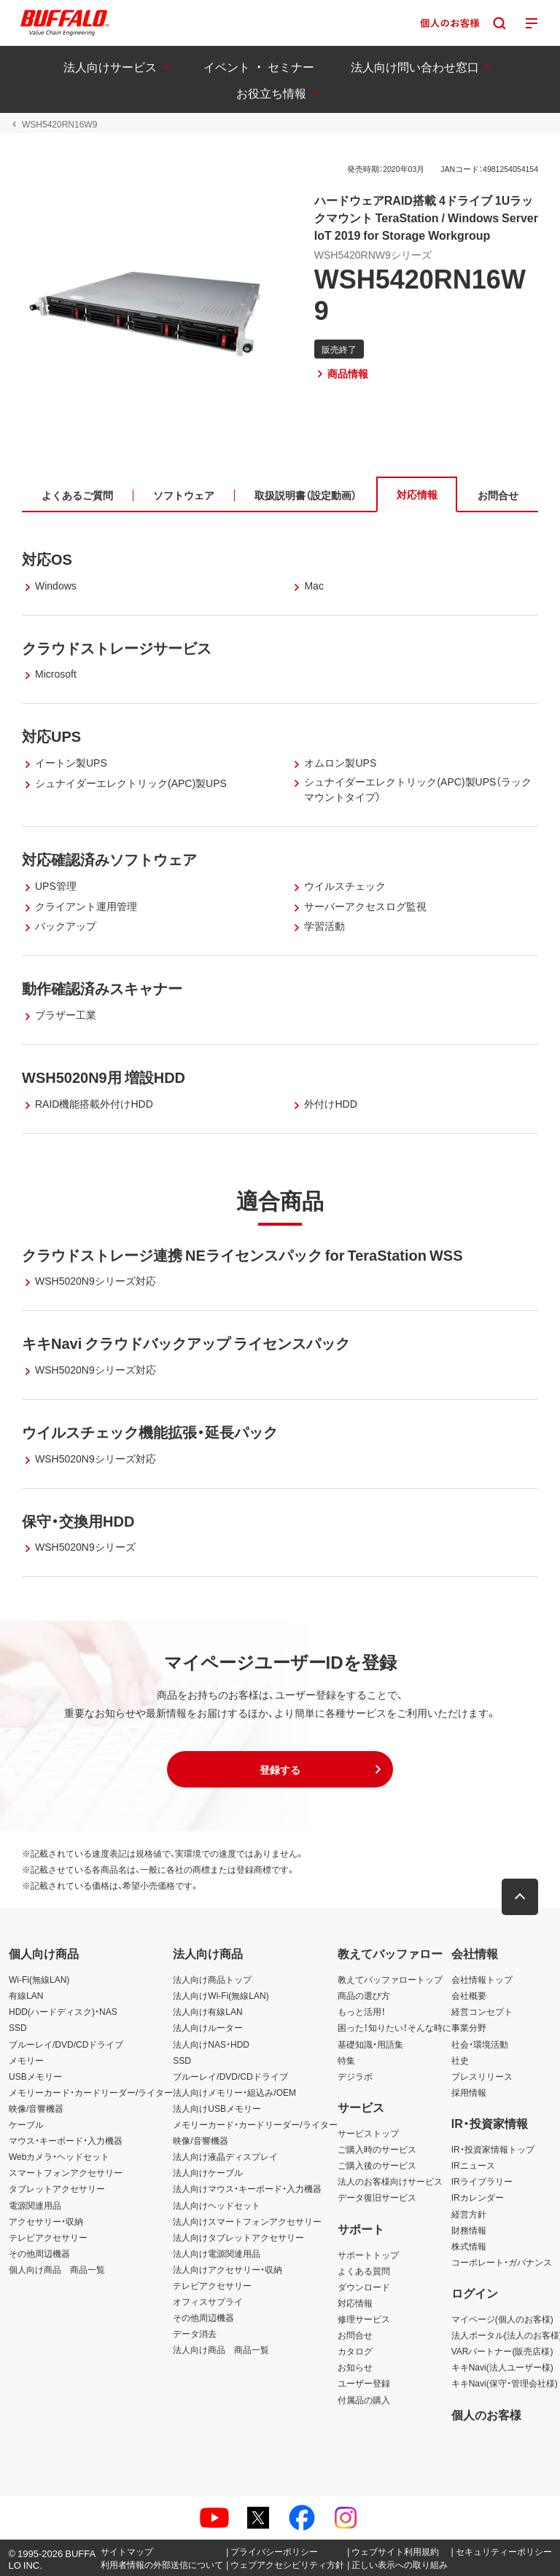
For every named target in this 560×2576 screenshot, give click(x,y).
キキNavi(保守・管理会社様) (504, 2382)
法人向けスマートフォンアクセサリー (247, 2221)
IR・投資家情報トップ (492, 2149)
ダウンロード (364, 2286)
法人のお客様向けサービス (390, 2181)
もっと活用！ (362, 2011)
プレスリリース (482, 2076)
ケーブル (26, 2124)
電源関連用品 (35, 2205)
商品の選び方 (364, 1995)
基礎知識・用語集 (370, 2044)
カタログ (355, 2350)
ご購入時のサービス (377, 2149)
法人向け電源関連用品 (216, 2253)
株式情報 (468, 2245)
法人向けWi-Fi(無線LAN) (220, 1995)
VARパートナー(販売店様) (502, 2350)
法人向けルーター (208, 2027)
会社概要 (468, 1995)
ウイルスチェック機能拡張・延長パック (150, 1431)
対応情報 (355, 2302)
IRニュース (473, 2165)
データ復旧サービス (377, 2197)
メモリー (26, 2060)
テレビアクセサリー (48, 2237)
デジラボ (355, 2076)
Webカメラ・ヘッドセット (59, 2156)
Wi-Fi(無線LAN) (39, 1979)
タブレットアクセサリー (57, 2188)
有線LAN (26, 1995)
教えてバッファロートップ (390, 1979)
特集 (346, 2060)
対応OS (47, 558)
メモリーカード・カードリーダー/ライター (91, 2092)
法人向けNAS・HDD (211, 2044)
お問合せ (355, 2334)
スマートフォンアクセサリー (65, 2172)
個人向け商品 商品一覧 (57, 2269)
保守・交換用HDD (78, 1520)
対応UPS (51, 735)
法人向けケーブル (208, 2172)
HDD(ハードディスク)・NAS (63, 2011)
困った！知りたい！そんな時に (394, 2027)
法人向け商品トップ (212, 1979)
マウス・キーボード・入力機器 (65, 2140)
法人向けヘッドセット (216, 2205)
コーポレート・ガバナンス (501, 2261)
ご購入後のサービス (377, 2165)
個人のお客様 (486, 2414)
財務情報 (468, 2229)
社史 (460, 2060)
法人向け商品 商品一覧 (221, 2349)
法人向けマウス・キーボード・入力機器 (247, 2188)
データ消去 (195, 2333)
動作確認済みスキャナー (102, 987)
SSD (18, 2027)
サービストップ (368, 2133)
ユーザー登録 (364, 2382)
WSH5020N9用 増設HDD (103, 1076)
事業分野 (468, 2027)
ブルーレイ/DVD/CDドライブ (66, 2044)
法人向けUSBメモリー (217, 2108)
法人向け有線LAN (207, 2011)
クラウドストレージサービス (116, 647)
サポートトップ (368, 2254)
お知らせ (355, 2366)
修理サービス (364, 2318)
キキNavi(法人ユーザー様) (502, 2366)
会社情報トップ (482, 1979)
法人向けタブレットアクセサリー (238, 2237)
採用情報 (468, 2092)
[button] (280, 1769)
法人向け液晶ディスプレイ (225, 2156)
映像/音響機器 (36, 2108)
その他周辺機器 (39, 2253)
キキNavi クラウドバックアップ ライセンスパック (186, 1342)
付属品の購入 (364, 2399)
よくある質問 (364, 2270)
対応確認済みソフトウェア (109, 858)
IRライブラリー (482, 2181)
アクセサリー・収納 (46, 2221)
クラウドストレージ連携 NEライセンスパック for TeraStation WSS (242, 1254)
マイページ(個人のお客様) (502, 2318)
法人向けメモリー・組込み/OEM (234, 2092)
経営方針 (468, 2213)
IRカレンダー (477, 2197)
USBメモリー (35, 2076)
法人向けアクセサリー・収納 (227, 2269)
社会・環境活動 (479, 2044)
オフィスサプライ (208, 2301)
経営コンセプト (482, 2011)
